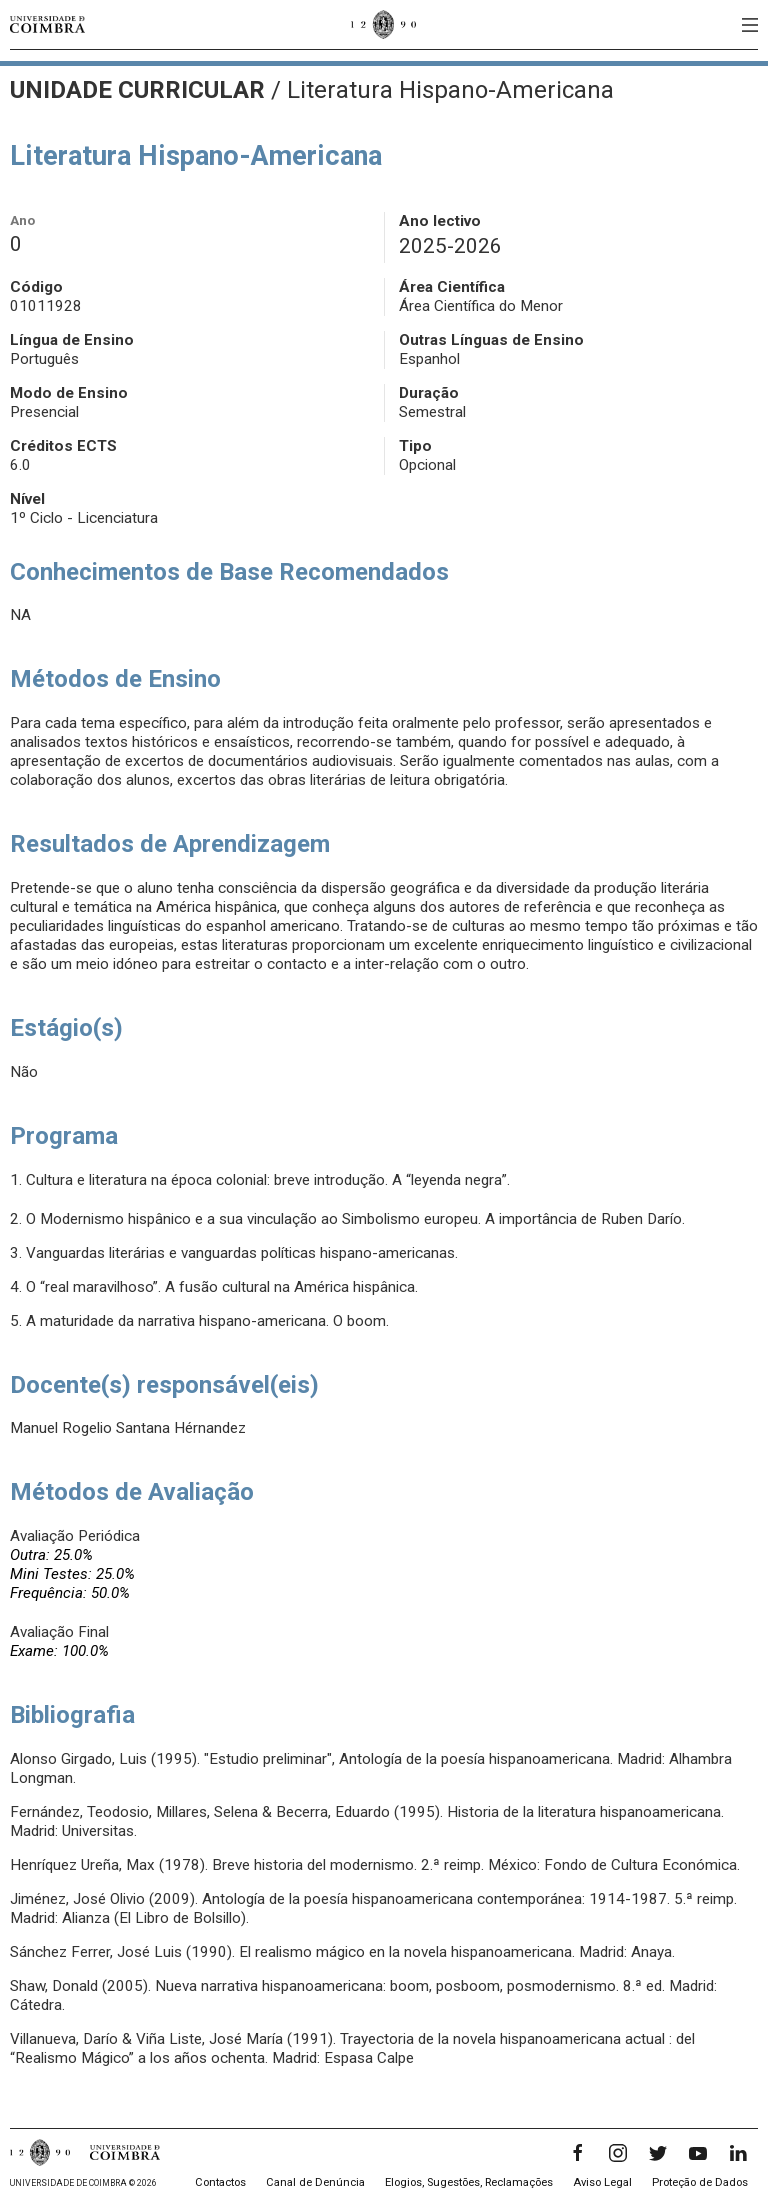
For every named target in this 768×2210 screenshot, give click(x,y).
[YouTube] (698, 2153)
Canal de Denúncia (315, 2182)
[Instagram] (618, 2153)
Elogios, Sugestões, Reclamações (469, 2182)
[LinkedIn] (738, 2153)
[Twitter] (658, 2153)
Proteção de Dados (700, 2182)
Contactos (220, 2182)
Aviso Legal (602, 2182)
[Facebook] (578, 2153)
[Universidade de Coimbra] (47, 24)
